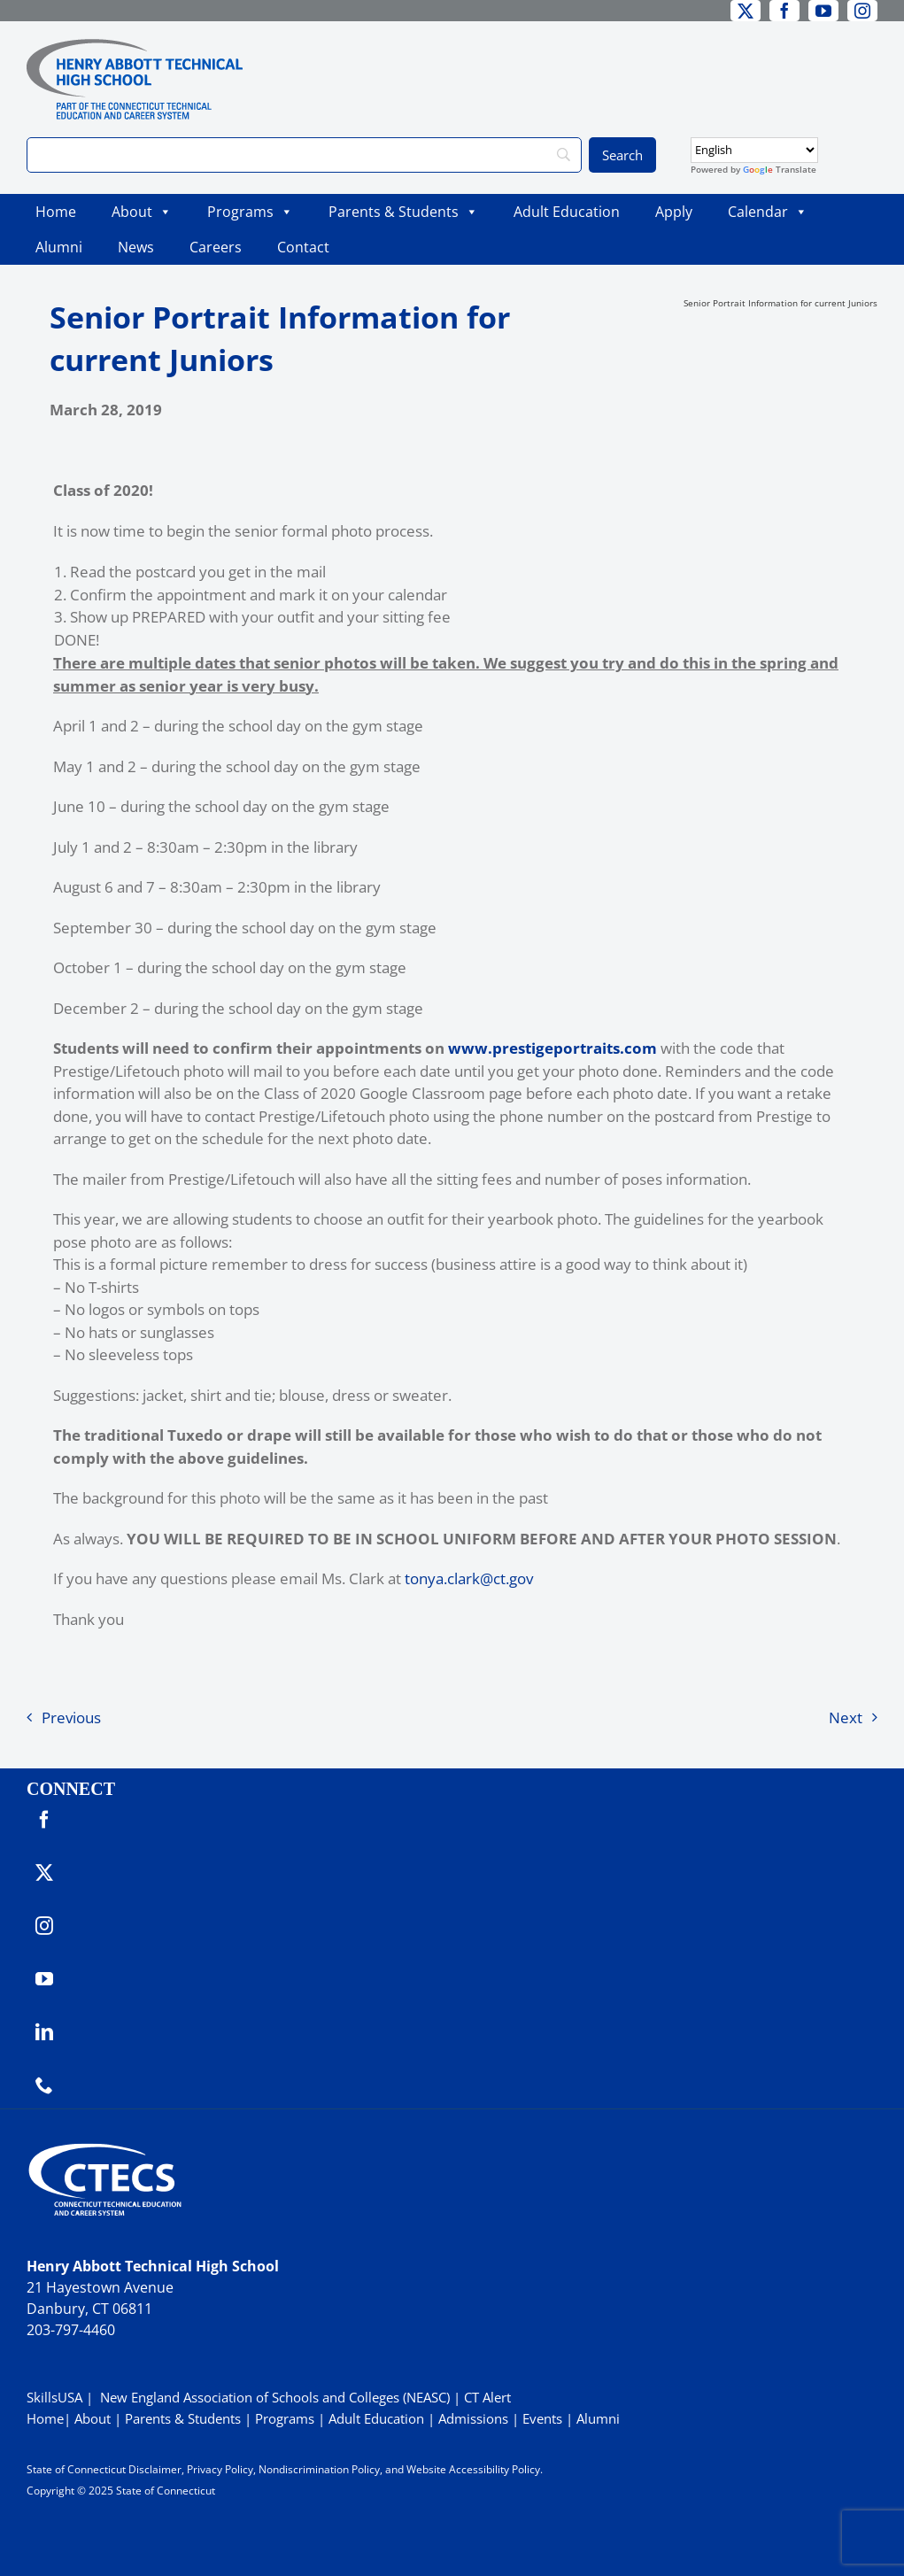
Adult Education (567, 211)
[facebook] (784, 10)
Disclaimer (155, 2469)
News (136, 247)
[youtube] (823, 10)
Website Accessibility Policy (473, 2469)
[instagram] (862, 10)
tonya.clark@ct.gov (469, 1578)
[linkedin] (44, 2032)
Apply (673, 211)
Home (55, 211)
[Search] (304, 155)
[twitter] (745, 10)
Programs (250, 211)
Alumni (58, 247)
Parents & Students (403, 211)
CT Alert (487, 2397)
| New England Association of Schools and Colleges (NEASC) (268, 2397)
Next (845, 1717)
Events (542, 2418)
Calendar (767, 211)
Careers (215, 247)
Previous (71, 1717)
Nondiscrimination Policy (319, 2469)
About (142, 211)
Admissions (473, 2418)
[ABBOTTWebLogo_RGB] (135, 46)
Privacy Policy (220, 2469)
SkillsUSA (56, 2397)
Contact (303, 247)
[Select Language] (754, 150)
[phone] (44, 2085)
